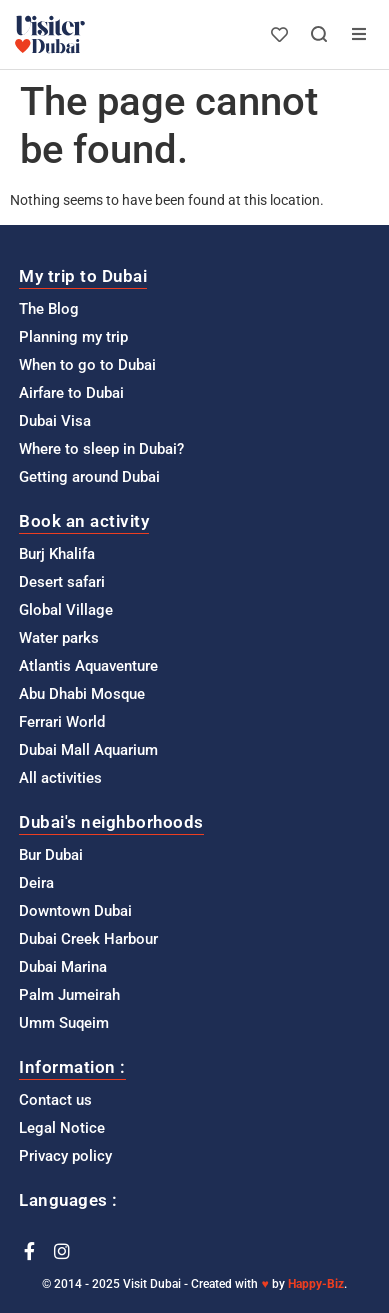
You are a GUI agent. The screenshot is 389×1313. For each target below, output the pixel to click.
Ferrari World (62, 722)
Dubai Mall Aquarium (88, 750)
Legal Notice (62, 1128)
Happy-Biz (316, 1284)
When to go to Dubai (87, 365)
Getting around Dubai (89, 477)
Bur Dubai (51, 855)
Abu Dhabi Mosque (82, 694)
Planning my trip (73, 337)
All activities (60, 778)
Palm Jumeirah (69, 995)
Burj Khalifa (57, 554)
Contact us (55, 1100)
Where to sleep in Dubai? (101, 449)
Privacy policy (65, 1156)
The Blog (49, 309)
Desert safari (62, 582)
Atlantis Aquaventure (88, 666)
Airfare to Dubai (71, 393)
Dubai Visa (55, 421)
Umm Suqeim (64, 1023)
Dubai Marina (63, 967)
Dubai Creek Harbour (88, 939)
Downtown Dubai (75, 911)
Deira (36, 883)
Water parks (59, 638)
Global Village (66, 610)
